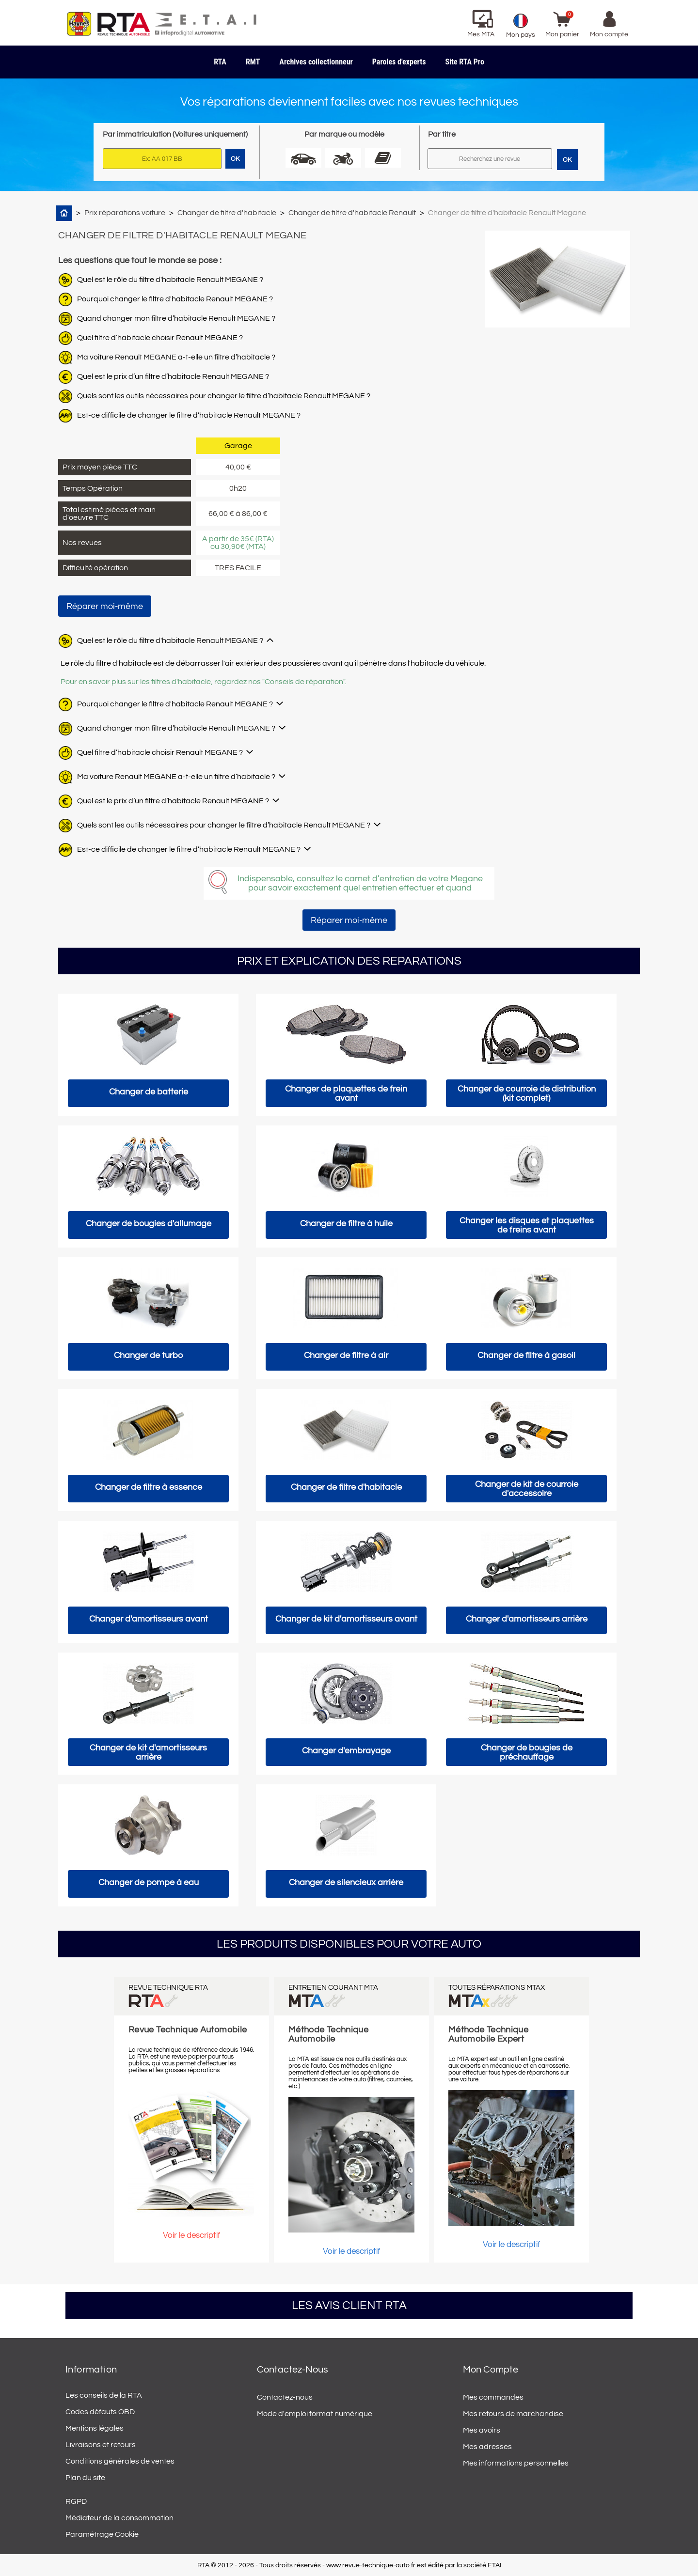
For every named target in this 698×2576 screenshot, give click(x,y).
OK (567, 159)
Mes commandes (493, 2397)
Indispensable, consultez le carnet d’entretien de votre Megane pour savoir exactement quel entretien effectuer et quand (360, 883)
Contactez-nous (285, 2397)
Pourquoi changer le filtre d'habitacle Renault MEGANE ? (175, 299)
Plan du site (85, 2478)
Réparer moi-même (104, 606)
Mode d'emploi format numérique (314, 2414)
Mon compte (490, 2369)
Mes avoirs (481, 2430)
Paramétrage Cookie (102, 2534)
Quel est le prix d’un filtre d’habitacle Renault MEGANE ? (173, 376)
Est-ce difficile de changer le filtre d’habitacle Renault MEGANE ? (189, 415)
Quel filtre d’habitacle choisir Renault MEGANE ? (160, 338)
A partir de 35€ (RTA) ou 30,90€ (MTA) (238, 542)
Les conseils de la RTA (103, 2395)
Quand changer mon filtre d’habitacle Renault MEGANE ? (176, 318)
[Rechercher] (490, 158)
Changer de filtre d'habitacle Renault (352, 213)
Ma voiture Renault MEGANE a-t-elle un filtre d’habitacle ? (176, 357)
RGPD (76, 2501)
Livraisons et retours (100, 2445)
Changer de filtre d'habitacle (226, 213)
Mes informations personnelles (516, 2463)
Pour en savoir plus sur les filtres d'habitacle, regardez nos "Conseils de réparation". (203, 682)
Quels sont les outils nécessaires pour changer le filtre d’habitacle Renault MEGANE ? (223, 396)
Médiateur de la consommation (119, 2518)
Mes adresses (487, 2447)
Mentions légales (94, 2428)
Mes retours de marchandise (513, 2414)
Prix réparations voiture (124, 213)
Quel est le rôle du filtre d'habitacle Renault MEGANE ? (170, 279)
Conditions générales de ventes (119, 2461)
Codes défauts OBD (100, 2412)
